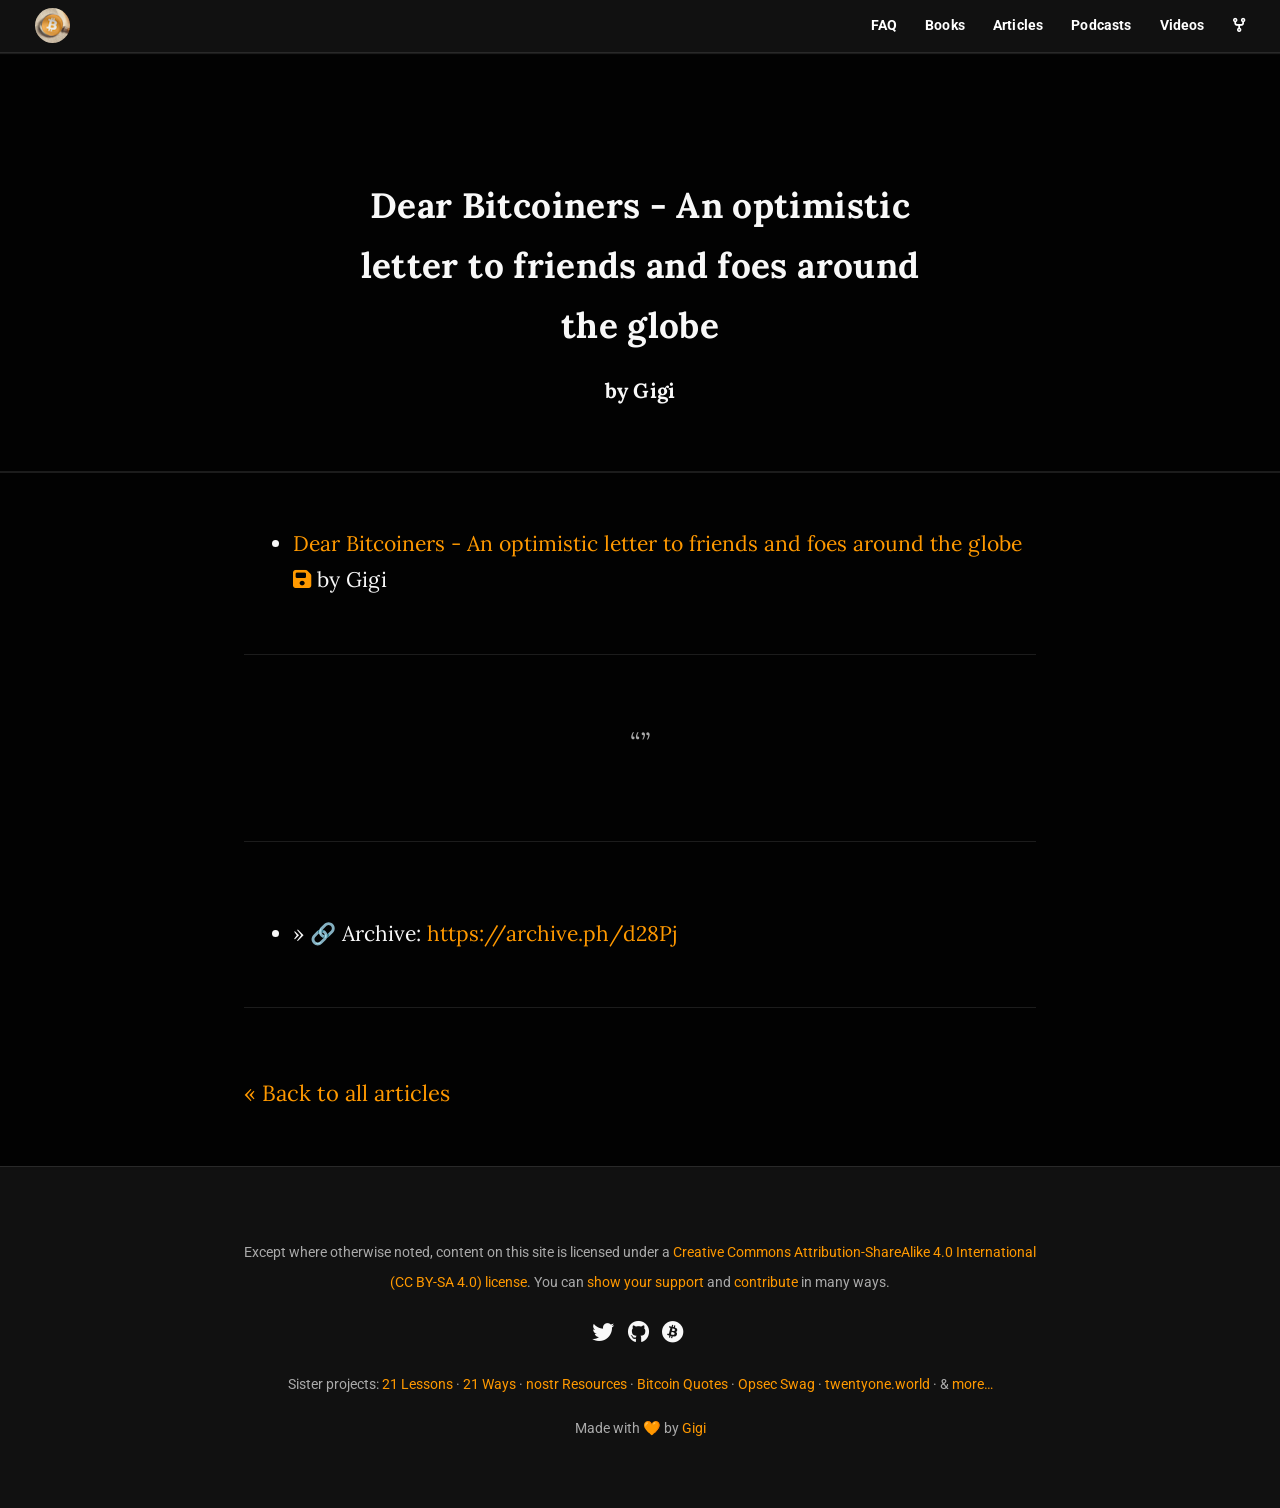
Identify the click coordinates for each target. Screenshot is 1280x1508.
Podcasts (1101, 25)
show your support (645, 1282)
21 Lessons (417, 1384)
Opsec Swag (776, 1384)
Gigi (694, 1428)
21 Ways (489, 1384)
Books (945, 25)
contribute (766, 1282)
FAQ (884, 25)
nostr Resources (576, 1384)
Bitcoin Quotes (682, 1384)
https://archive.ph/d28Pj (552, 933)
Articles (1018, 25)
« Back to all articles (347, 1093)
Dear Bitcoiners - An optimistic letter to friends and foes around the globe (657, 543)
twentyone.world (877, 1384)
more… (972, 1384)
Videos (1182, 25)
